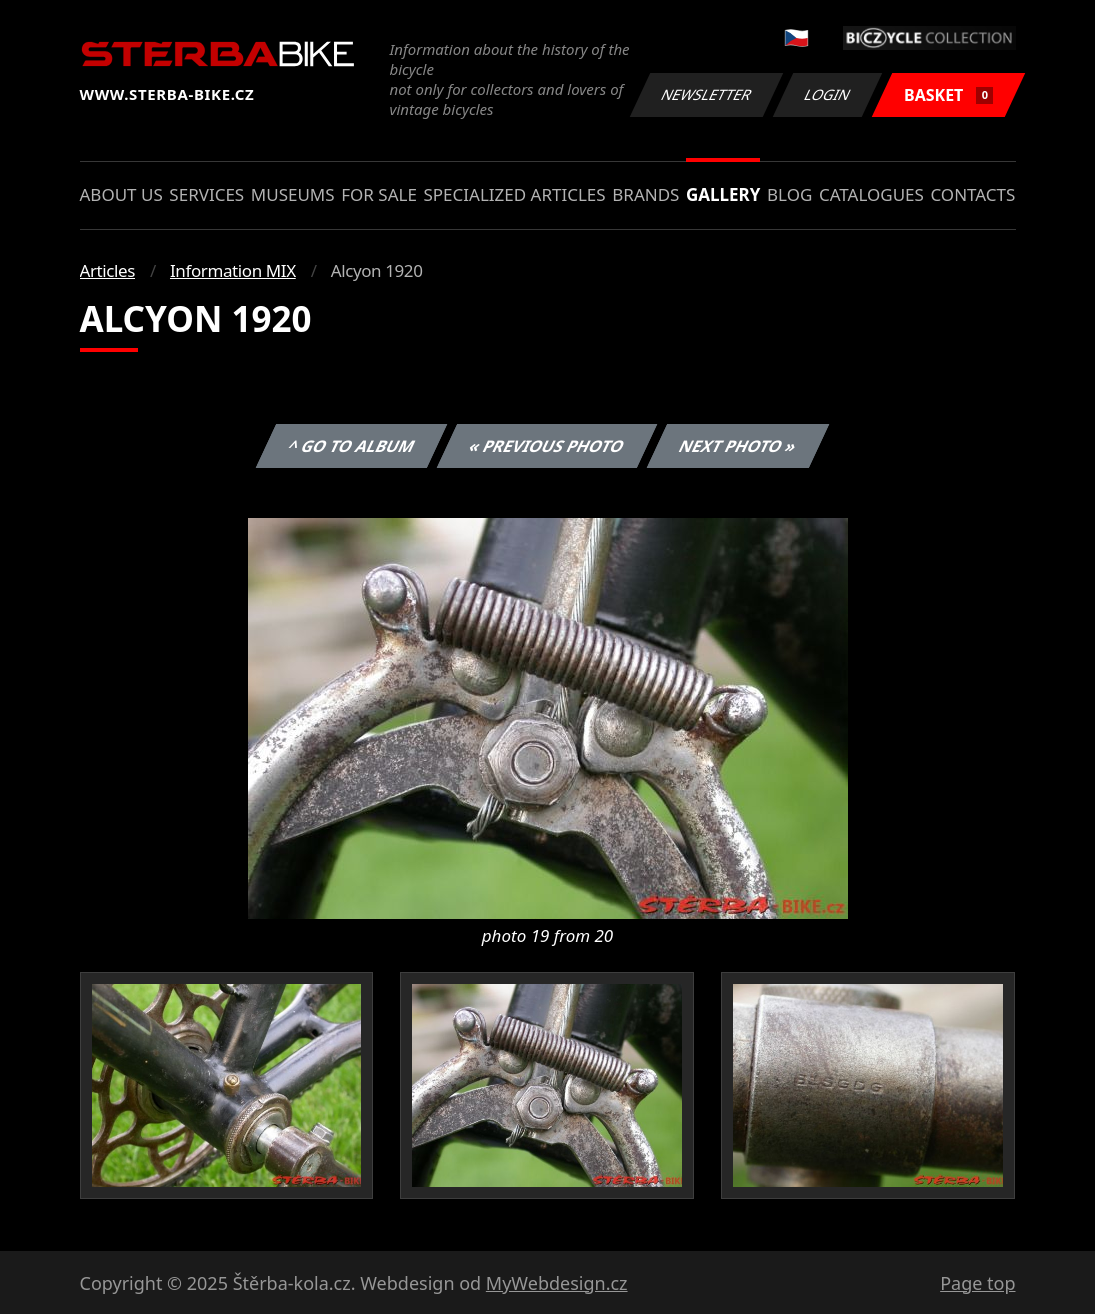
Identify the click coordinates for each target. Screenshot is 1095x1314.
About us (121, 194)
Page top (977, 1283)
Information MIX (233, 270)
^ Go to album (352, 446)
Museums (293, 194)
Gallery (723, 194)
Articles (107, 270)
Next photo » (738, 446)
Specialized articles (514, 194)
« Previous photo (547, 446)
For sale (379, 194)
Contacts (972, 194)
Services (206, 194)
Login (828, 94)
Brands (645, 194)
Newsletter (707, 94)
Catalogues (871, 194)
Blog (789, 194)
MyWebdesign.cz (557, 1283)
